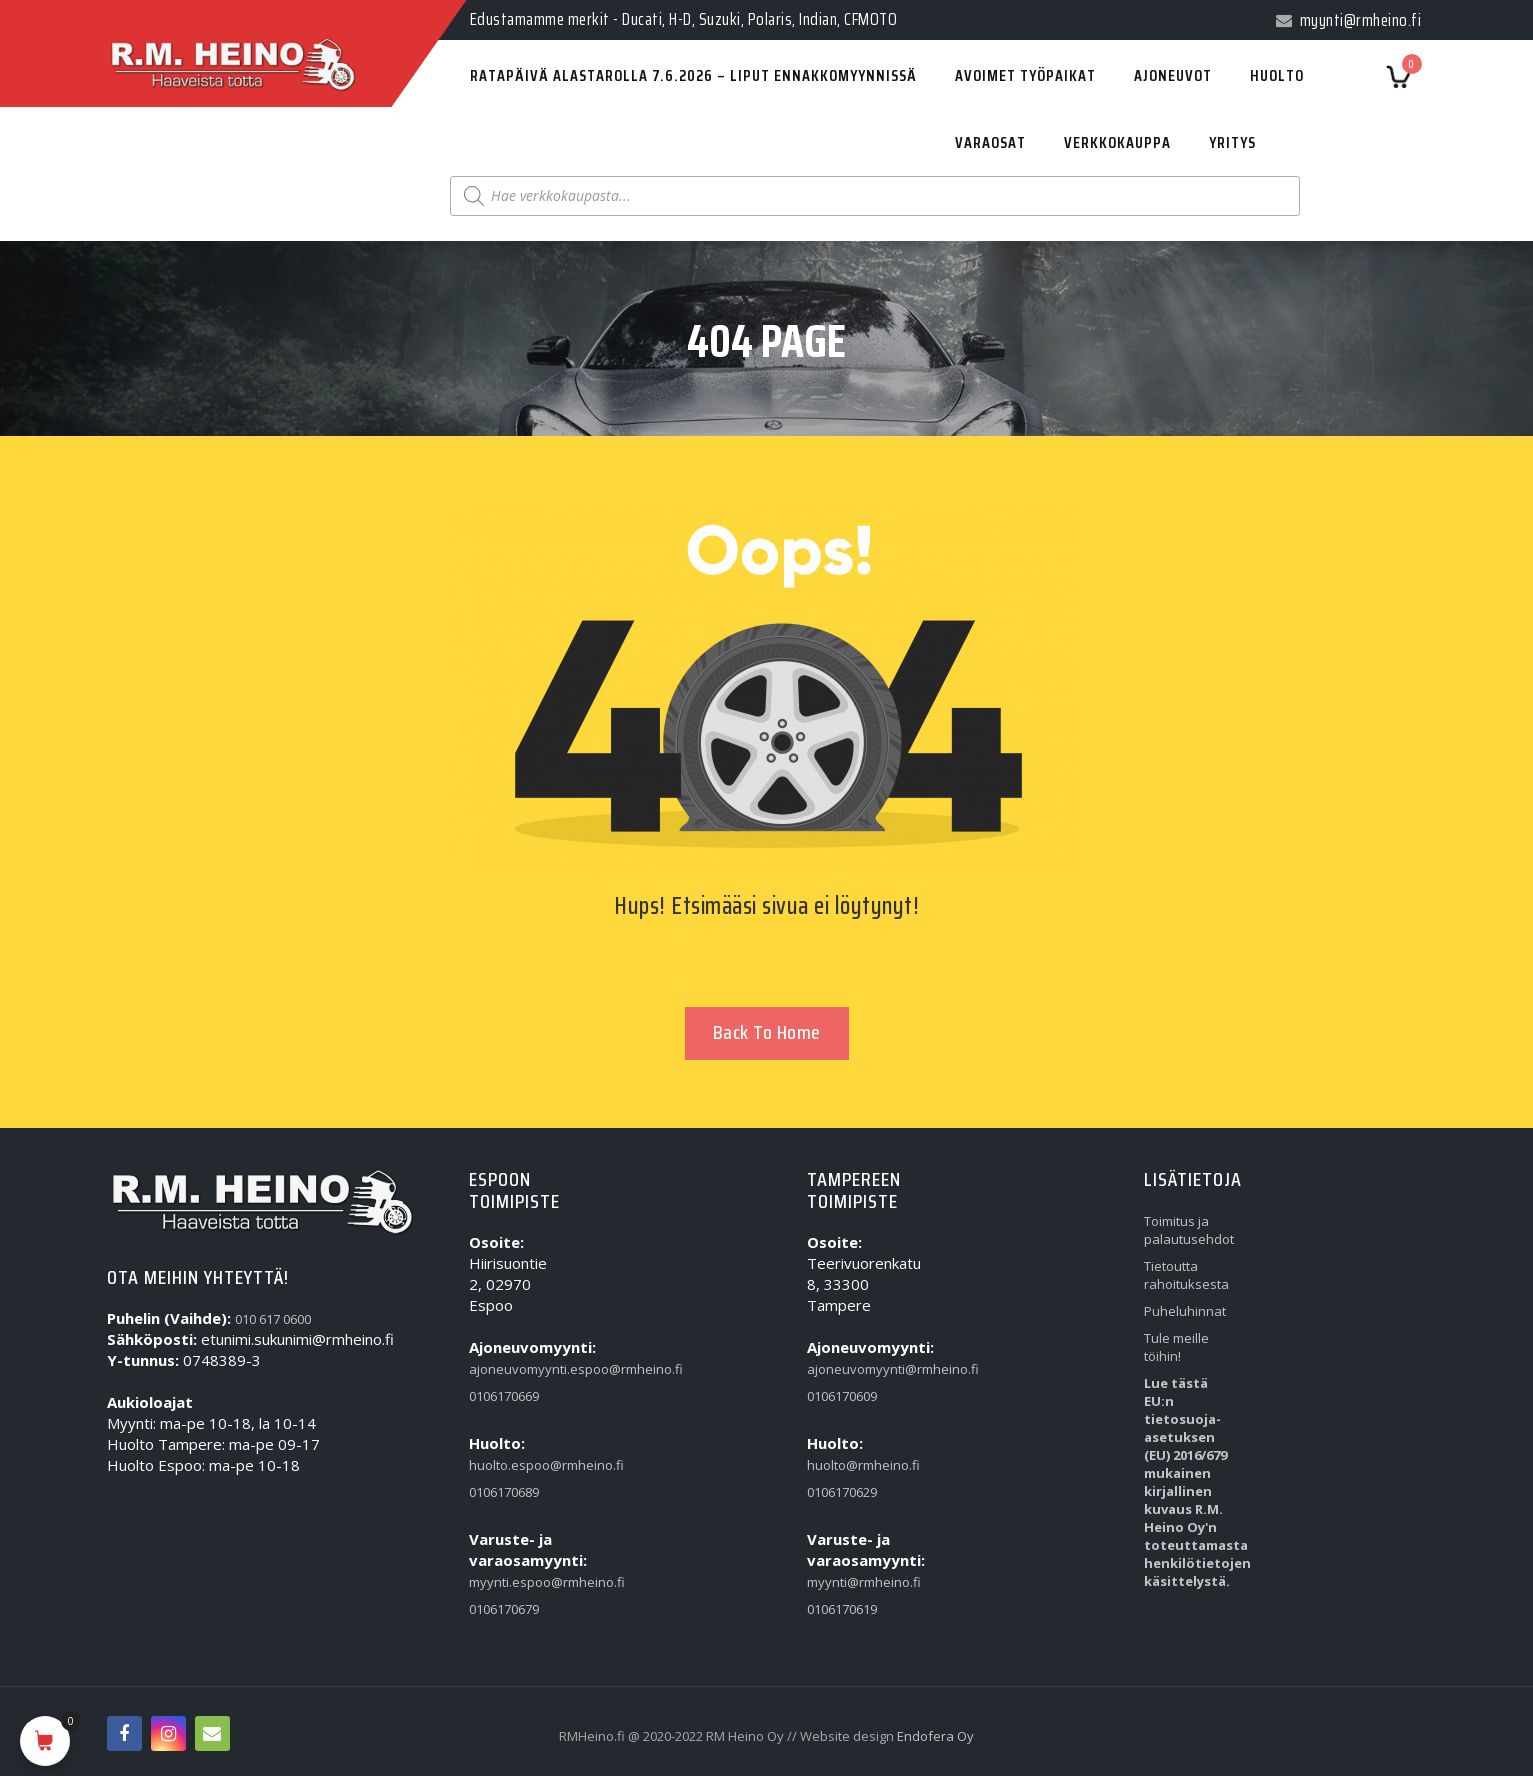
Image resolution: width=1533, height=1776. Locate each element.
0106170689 (504, 1492)
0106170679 (504, 1609)
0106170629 (842, 1492)
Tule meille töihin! (1176, 1347)
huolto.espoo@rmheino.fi (515, 1465)
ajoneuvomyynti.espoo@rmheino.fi (515, 1369)
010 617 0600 (273, 1319)
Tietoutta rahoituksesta (1186, 1275)
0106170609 (842, 1396)
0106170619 (842, 1609)
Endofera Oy (935, 1736)
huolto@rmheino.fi (853, 1465)
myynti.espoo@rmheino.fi (515, 1582)
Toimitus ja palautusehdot (1189, 1230)
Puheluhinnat (1185, 1311)
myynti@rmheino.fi (853, 1582)
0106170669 (504, 1396)
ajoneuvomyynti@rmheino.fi (853, 1369)
